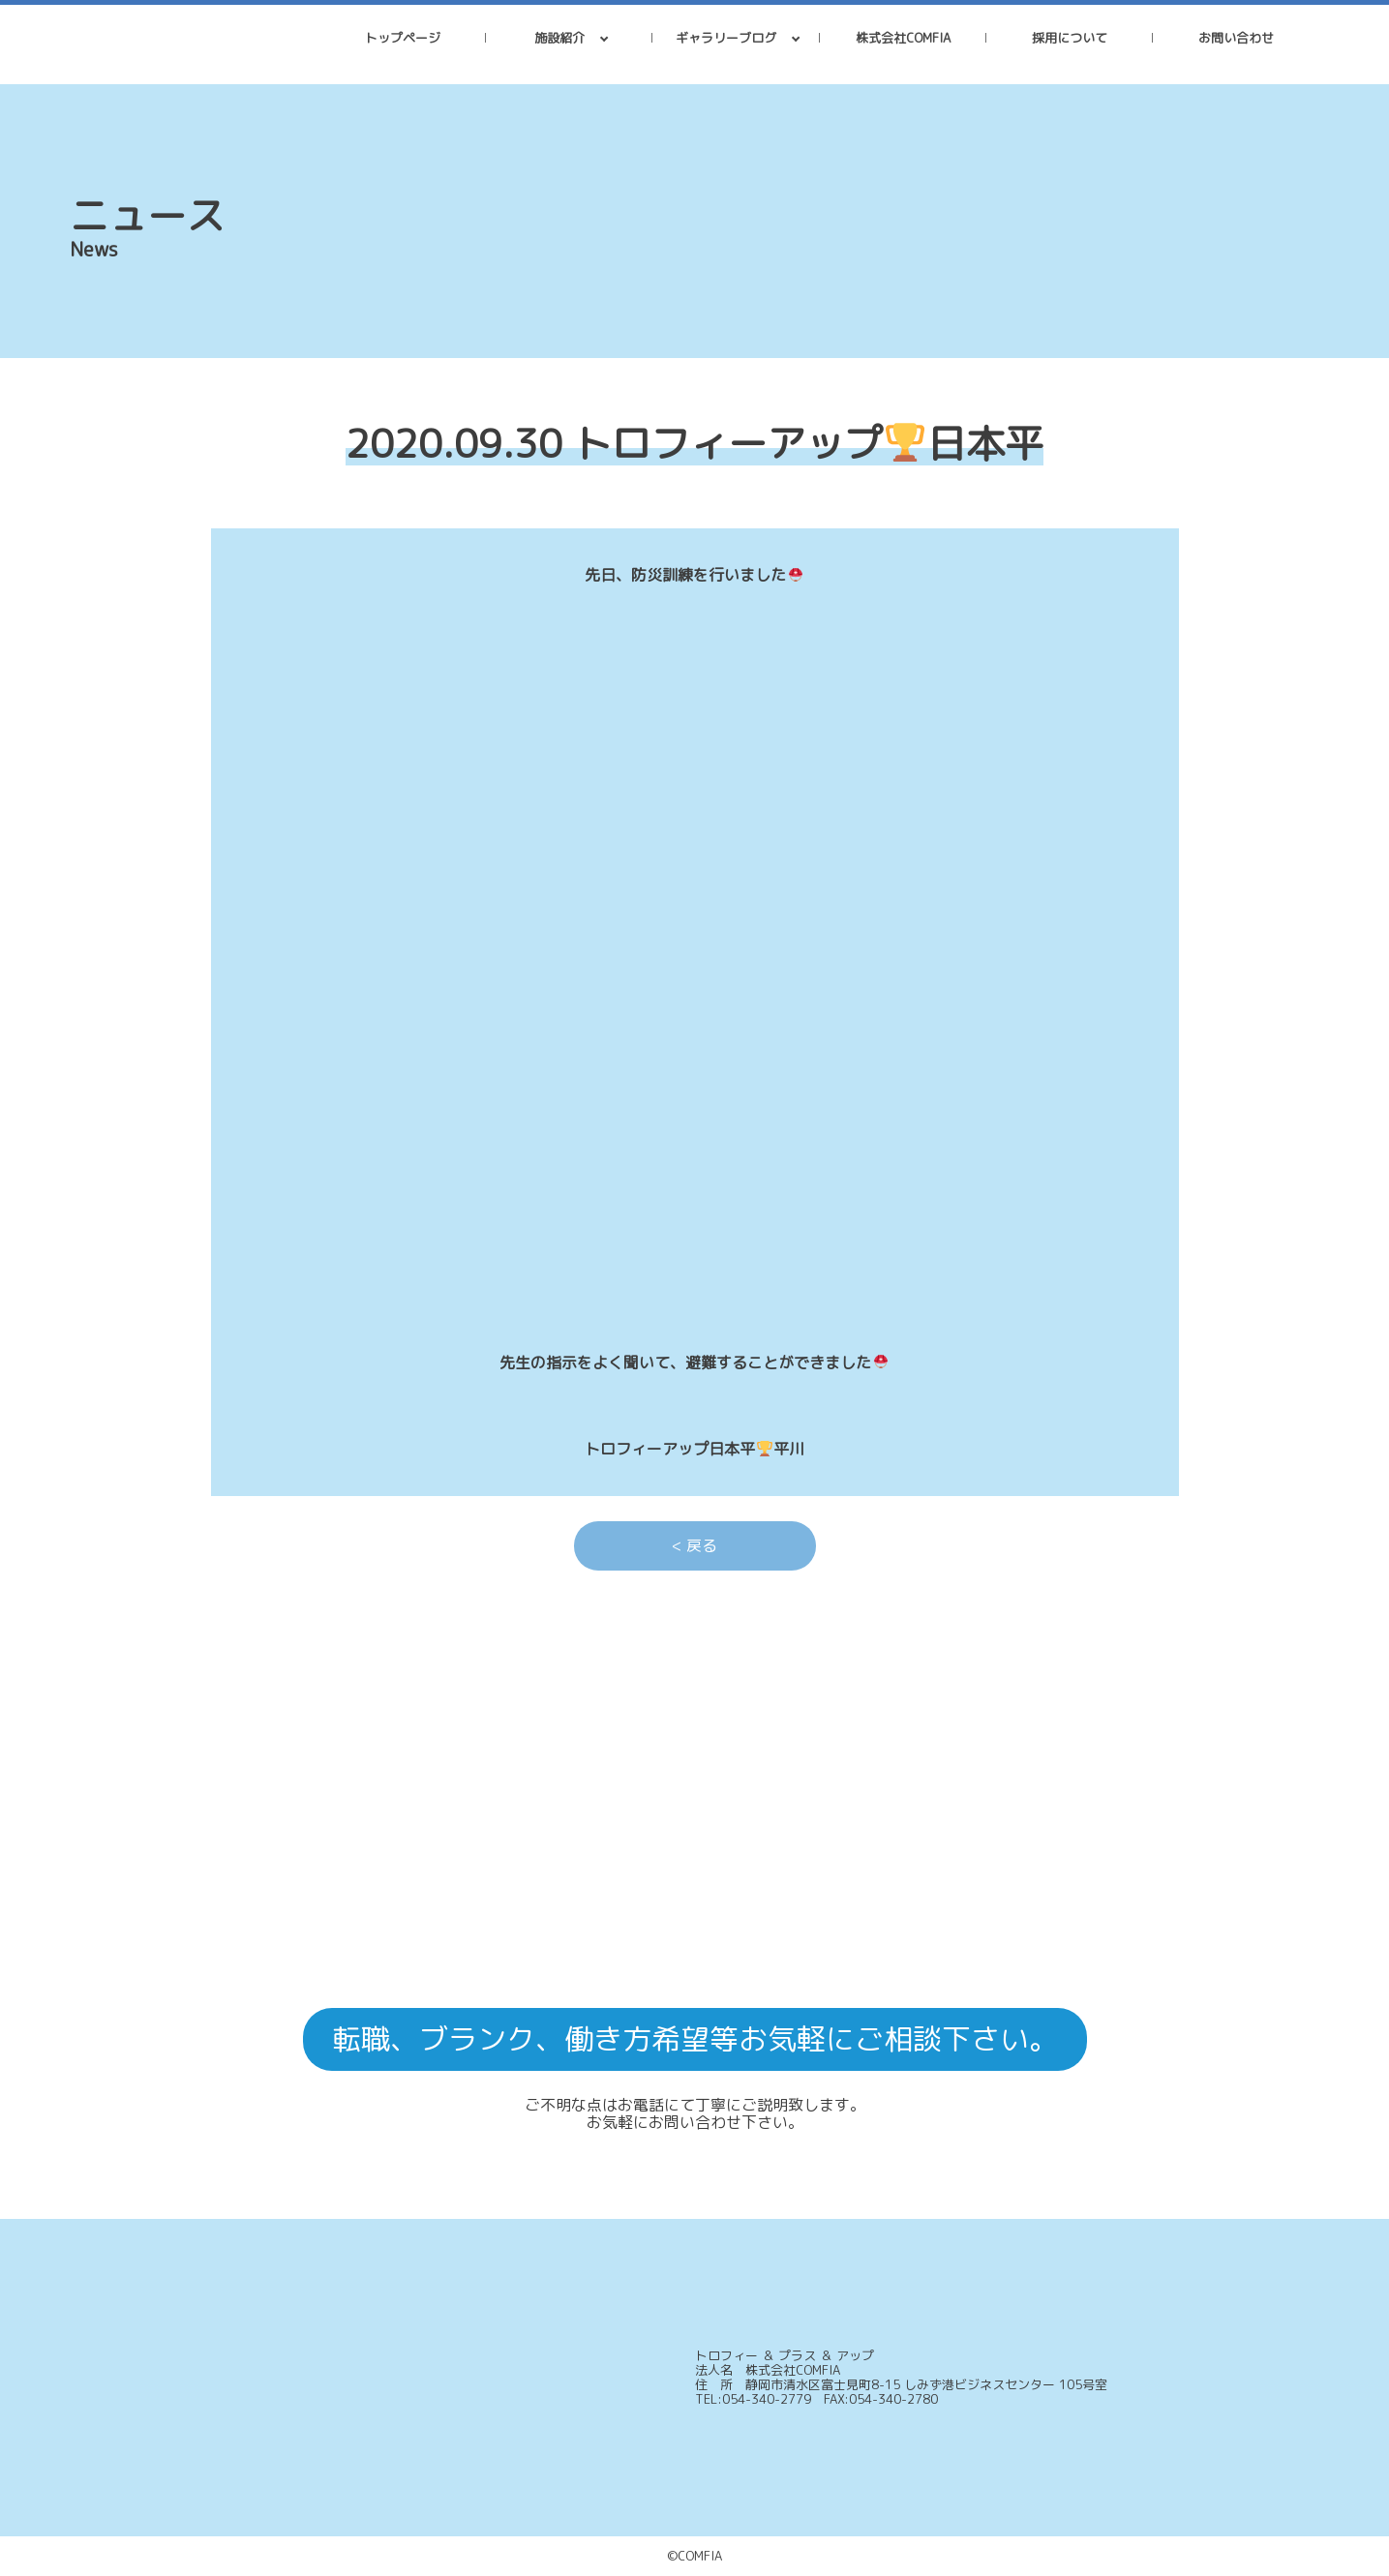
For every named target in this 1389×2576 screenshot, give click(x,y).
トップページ (402, 37)
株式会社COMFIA (903, 37)
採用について (1069, 37)
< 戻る (694, 1545)
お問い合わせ (1236, 37)
